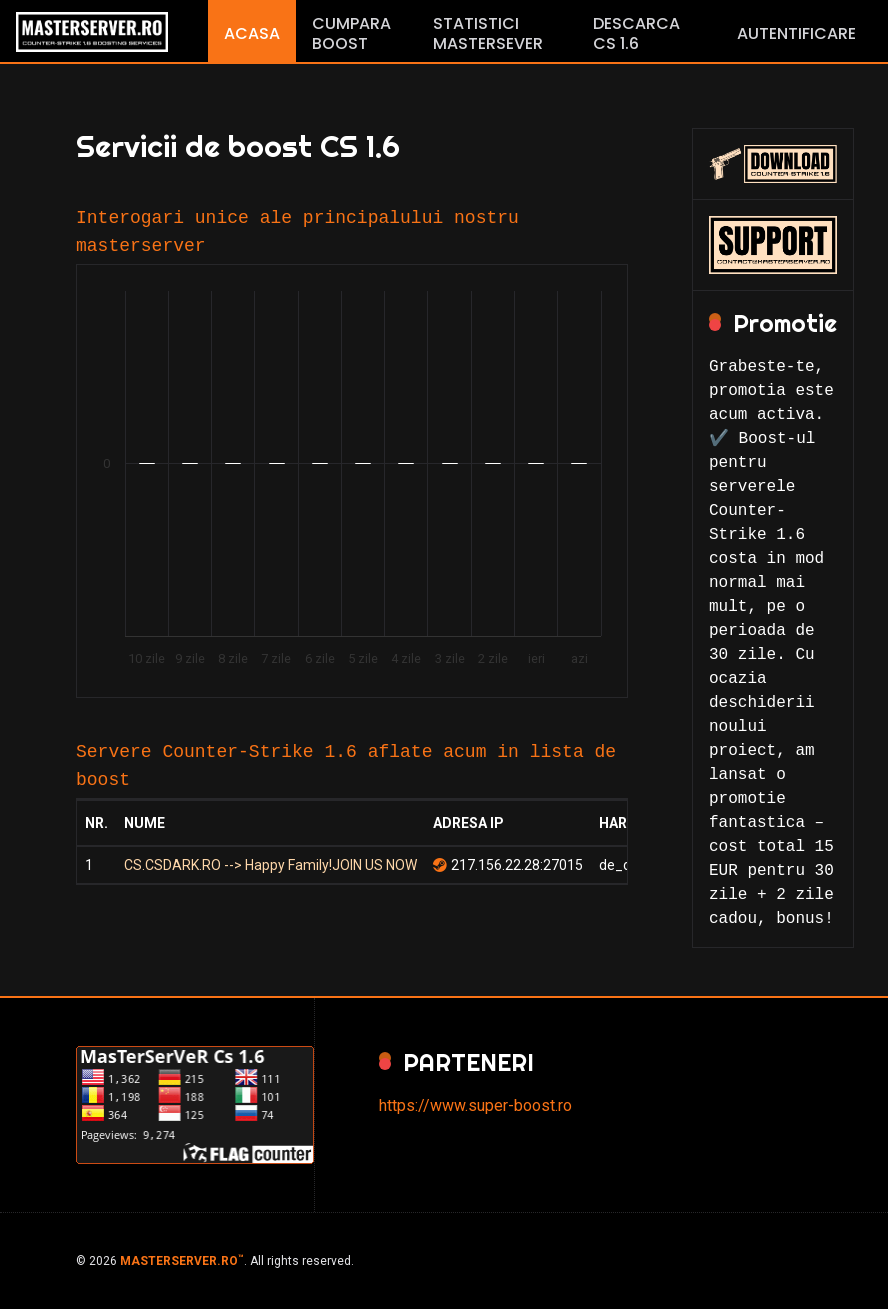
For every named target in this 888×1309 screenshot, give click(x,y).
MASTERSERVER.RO (182, 1261)
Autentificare (796, 33)
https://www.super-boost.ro (475, 1105)
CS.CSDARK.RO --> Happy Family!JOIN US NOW (270, 865)
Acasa (252, 33)
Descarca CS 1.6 (636, 33)
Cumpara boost (351, 33)
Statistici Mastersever (488, 33)
